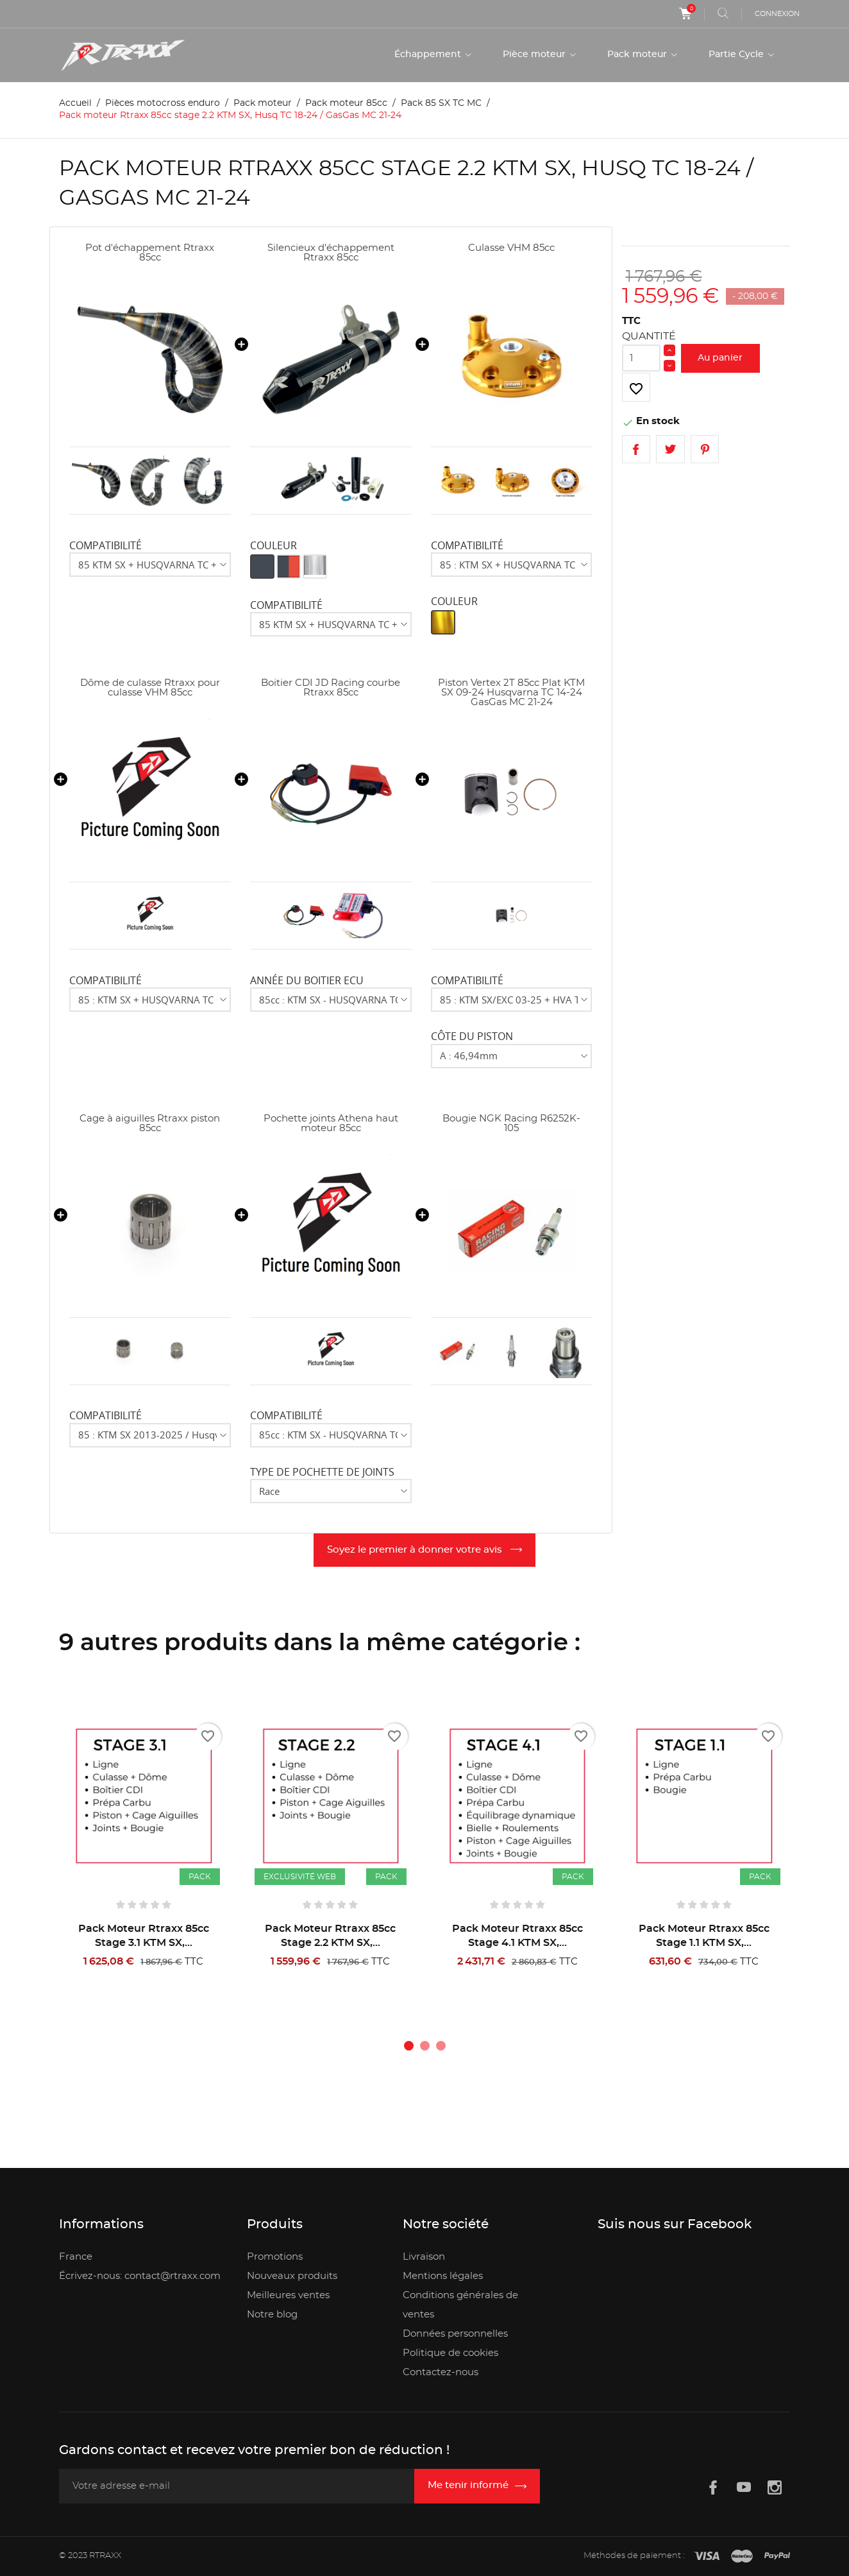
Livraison (424, 2257)
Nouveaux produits (292, 2276)
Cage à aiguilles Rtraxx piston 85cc (150, 1123)
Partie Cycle (737, 54)
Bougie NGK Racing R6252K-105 (511, 1123)
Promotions (275, 2257)
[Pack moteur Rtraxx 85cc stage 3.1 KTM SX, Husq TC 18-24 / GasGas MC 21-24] (143, 1796)
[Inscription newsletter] (477, 2486)
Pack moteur (638, 54)
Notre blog (272, 2314)
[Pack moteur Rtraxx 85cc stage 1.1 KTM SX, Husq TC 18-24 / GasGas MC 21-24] (703, 1796)
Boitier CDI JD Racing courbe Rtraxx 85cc (330, 687)
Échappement (429, 54)
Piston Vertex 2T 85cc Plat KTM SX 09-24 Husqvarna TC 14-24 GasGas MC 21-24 (511, 692)
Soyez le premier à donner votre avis (416, 1550)
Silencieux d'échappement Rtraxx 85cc (330, 252)
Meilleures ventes (288, 2295)
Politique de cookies (450, 2353)
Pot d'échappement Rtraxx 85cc (149, 252)
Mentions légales (443, 2276)
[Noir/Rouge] (288, 566)
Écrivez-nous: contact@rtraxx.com (140, 2276)
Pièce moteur (535, 54)
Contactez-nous (440, 2372)
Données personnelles (455, 2334)
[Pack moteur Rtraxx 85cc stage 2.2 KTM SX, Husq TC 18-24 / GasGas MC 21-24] (330, 1796)
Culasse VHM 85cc (511, 248)
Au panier (720, 358)
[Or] (443, 622)
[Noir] (262, 566)
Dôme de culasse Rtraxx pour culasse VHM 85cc (150, 687)
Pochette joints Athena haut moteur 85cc (331, 1123)
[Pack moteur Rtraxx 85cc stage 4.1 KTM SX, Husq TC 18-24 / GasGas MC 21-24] (517, 1796)
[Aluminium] (315, 566)
